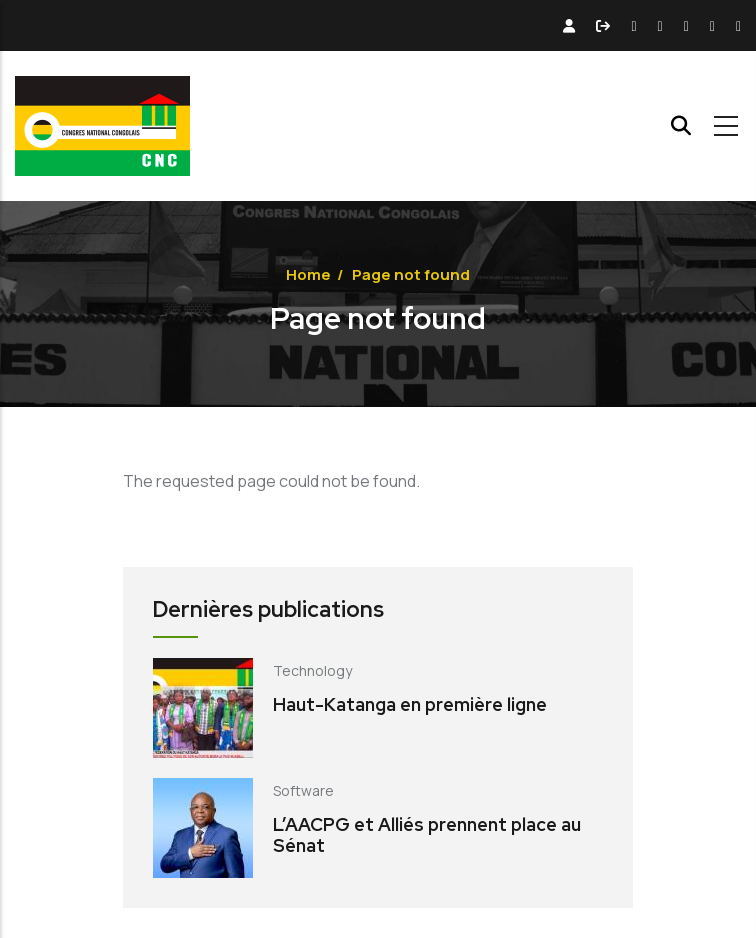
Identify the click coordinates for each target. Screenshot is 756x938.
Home (308, 274)
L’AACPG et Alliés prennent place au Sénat (427, 835)
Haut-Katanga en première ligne (410, 704)
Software (303, 790)
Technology (312, 670)
